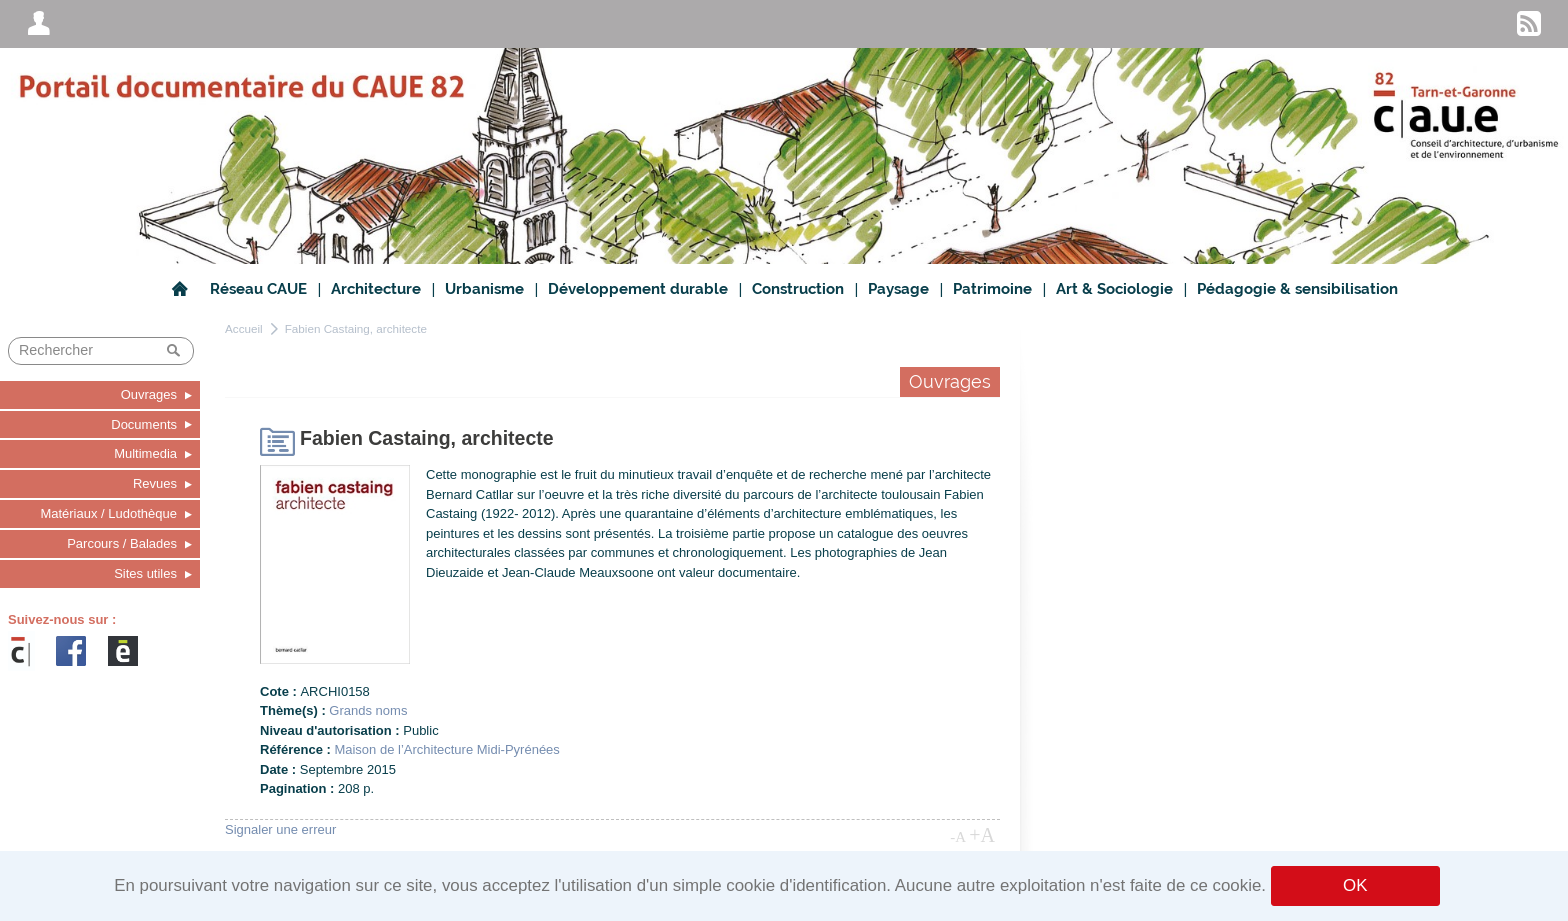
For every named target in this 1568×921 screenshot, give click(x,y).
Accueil (244, 328)
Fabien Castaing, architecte (356, 328)
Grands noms (368, 710)
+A (982, 835)
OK (1355, 885)
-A (958, 837)
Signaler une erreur (280, 829)
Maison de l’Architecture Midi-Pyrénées (446, 749)
